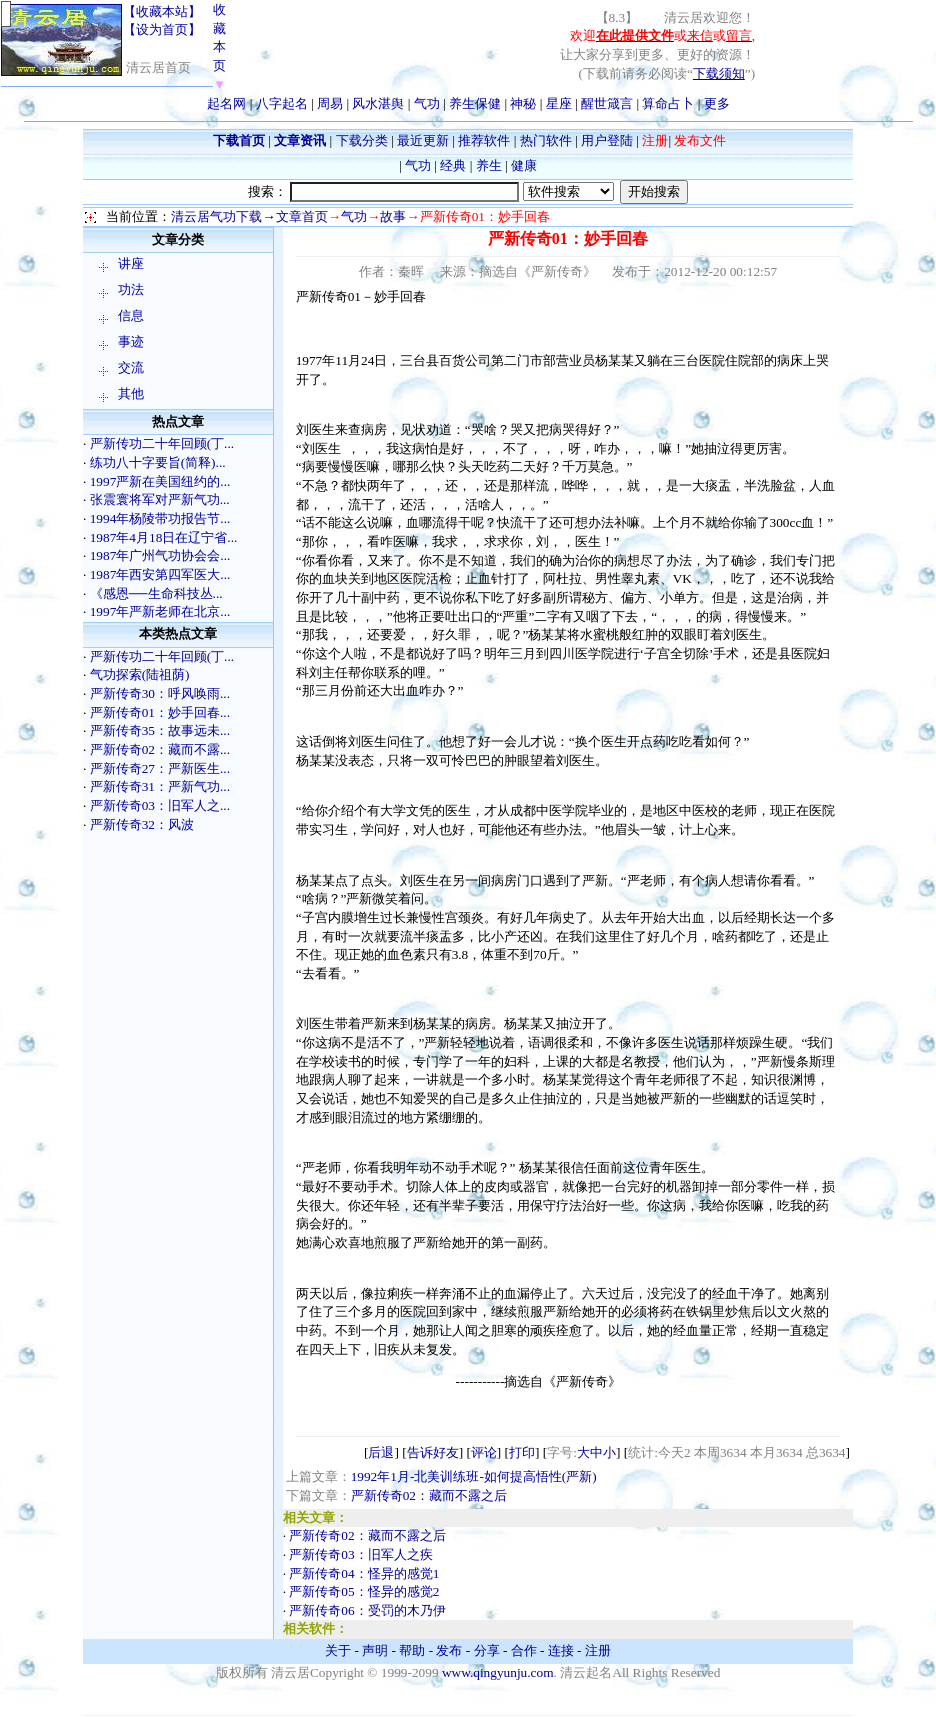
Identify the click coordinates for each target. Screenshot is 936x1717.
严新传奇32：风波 (142, 824)
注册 (598, 1650)
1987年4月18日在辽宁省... (164, 537)
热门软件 (546, 140)
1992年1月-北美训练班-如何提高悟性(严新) (474, 1476)
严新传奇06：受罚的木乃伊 (367, 1610)
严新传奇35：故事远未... (160, 730)
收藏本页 (219, 47)
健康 (524, 165)
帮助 (412, 1650)
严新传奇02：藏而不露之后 (429, 1495)
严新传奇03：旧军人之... (160, 805)
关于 (338, 1650)
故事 (393, 216)
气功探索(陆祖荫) (140, 674)
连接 (561, 1650)
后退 (381, 1452)
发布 (449, 1650)
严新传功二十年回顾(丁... (162, 443)
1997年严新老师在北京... (160, 611)
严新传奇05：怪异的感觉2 (364, 1591)
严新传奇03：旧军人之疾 (360, 1554)
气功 (427, 103)
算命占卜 (668, 103)
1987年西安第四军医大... (160, 574)
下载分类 (362, 140)
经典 (453, 165)
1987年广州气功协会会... (160, 555)
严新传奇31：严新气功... (160, 786)
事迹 (131, 341)
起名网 (226, 103)
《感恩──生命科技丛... (156, 593)
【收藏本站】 (162, 11)
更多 (717, 103)
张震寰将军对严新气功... (160, 499)
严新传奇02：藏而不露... (160, 749)
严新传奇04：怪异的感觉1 (364, 1573)
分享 (487, 1650)
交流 (131, 367)
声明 (375, 1650)
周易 (330, 103)
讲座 (131, 263)
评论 (484, 1452)
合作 (524, 1650)
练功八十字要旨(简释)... (158, 462)
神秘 (523, 103)
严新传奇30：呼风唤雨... (160, 693)
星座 (559, 103)
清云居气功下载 (216, 216)
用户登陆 (607, 140)
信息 (131, 315)
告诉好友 (433, 1452)
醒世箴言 (607, 103)
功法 (131, 289)
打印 (522, 1452)
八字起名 (282, 103)
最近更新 (423, 140)
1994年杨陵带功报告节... (160, 518)
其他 (131, 393)
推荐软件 (484, 140)
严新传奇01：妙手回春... (160, 712)
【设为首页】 (162, 29)
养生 (489, 165)
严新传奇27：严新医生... (160, 768)
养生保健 (475, 103)
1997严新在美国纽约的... (160, 481)
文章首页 (302, 216)
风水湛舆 (378, 103)
